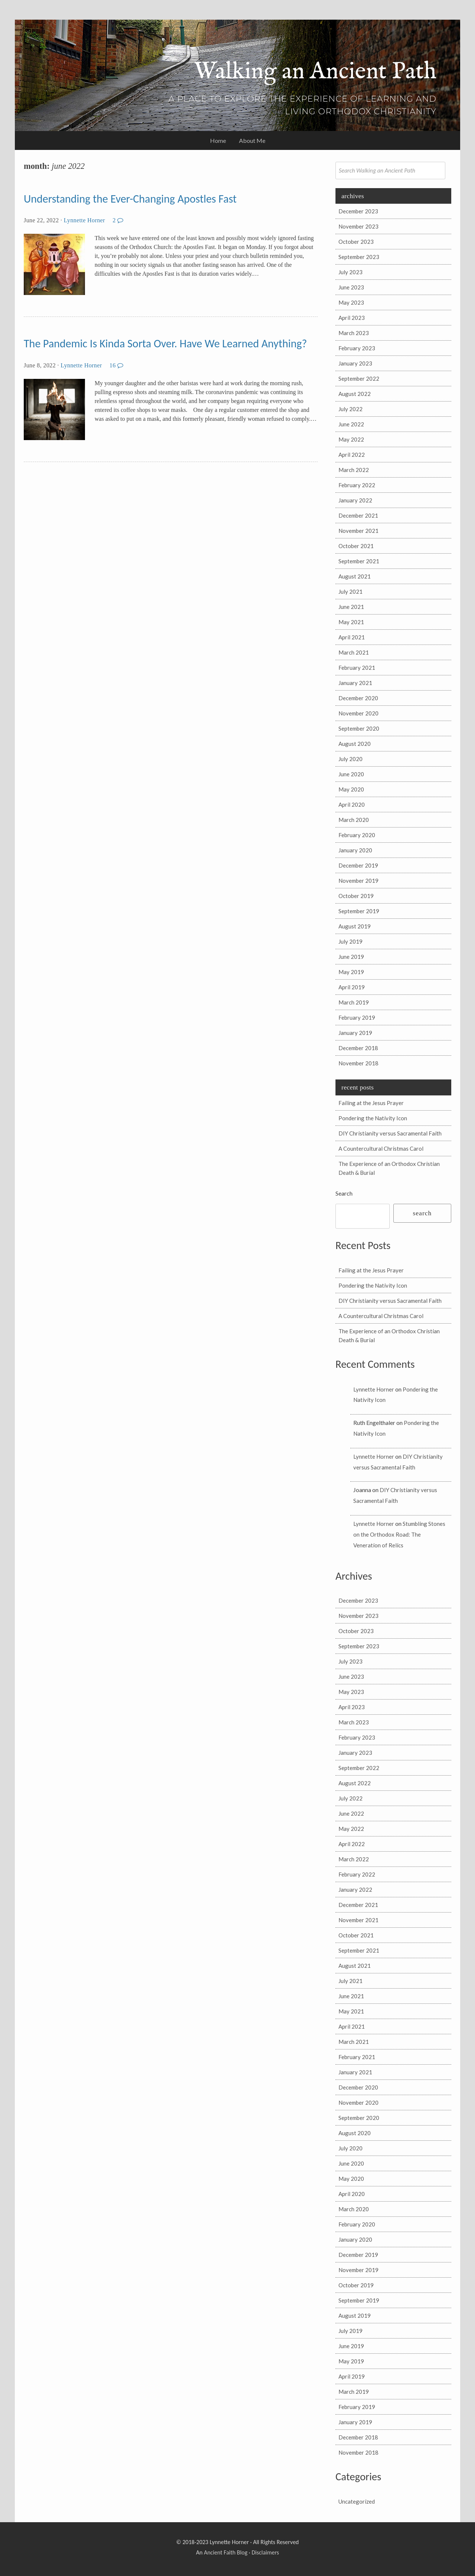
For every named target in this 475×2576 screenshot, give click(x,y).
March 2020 (353, 819)
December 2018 (358, 1048)
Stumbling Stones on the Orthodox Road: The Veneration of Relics (399, 1534)
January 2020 (355, 850)
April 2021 (351, 637)
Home (218, 140)
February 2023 (356, 348)
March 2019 (353, 1002)
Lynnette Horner (84, 220)
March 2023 (353, 333)
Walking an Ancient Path (315, 72)
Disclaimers (265, 2552)
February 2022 (356, 485)
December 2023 (358, 211)
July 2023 (350, 272)
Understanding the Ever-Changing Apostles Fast (130, 199)
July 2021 (350, 591)
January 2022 (355, 500)
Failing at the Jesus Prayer (371, 1102)
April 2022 (351, 454)
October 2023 (356, 241)
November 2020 (358, 713)
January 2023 (355, 363)
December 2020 (358, 698)
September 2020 (358, 728)
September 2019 (358, 911)
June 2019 (351, 956)
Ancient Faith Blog (225, 2552)
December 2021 (358, 515)
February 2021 (356, 667)
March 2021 (353, 652)
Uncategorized (356, 2501)
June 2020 (351, 774)
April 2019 (351, 987)
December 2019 (358, 865)
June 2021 (351, 606)
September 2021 (358, 561)
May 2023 (351, 302)
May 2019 (351, 972)
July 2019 (350, 941)
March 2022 (353, 469)
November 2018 (358, 1063)
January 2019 (355, 1032)
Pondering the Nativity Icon (372, 1118)
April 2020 (351, 804)
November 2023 (358, 226)
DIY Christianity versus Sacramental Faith (390, 1133)
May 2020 (351, 789)
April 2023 (351, 317)
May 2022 (351, 439)
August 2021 (354, 576)
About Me (252, 140)
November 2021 (358, 530)
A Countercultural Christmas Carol (380, 1148)
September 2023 (358, 256)
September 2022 (358, 378)
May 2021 (351, 622)
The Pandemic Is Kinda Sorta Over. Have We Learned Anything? (165, 343)
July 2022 (350, 409)
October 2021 (356, 546)
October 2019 (356, 895)
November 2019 (358, 880)
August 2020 (354, 743)
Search (344, 1193)
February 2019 (356, 1017)
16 (116, 365)
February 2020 (356, 835)
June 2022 (351, 424)
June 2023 (351, 287)
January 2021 (355, 682)
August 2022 (354, 393)
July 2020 (350, 759)
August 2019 (354, 926)
